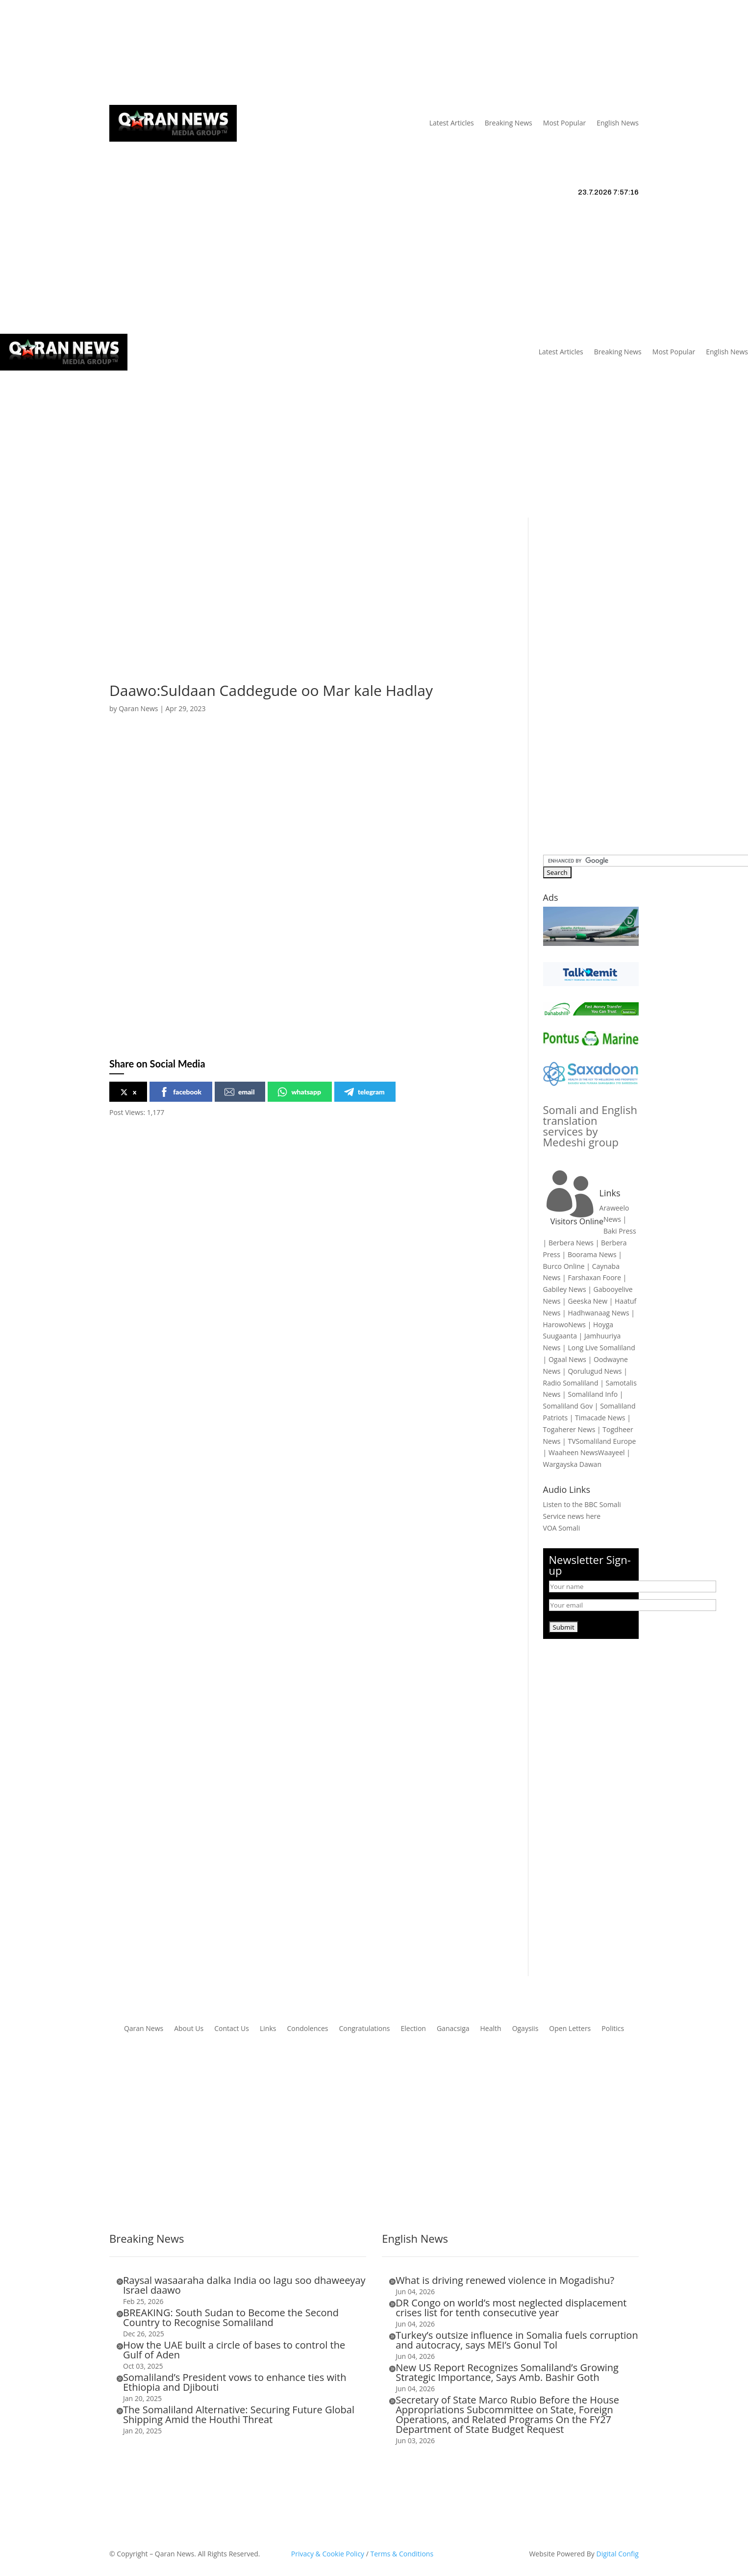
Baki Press (619, 1231)
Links (252, 53)
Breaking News (508, 122)
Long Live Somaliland (601, 1347)
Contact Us (288, 53)
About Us (218, 53)
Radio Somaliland (570, 1382)
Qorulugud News (595, 1371)
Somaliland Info (593, 1394)
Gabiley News (564, 1289)
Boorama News (592, 1254)
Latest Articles (451, 122)
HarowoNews (564, 1324)
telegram (364, 1092)
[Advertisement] (374, 444)
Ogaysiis (525, 2029)
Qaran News (129, 53)
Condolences (307, 2029)
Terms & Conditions (402, 2553)
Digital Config (618, 2553)
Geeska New (587, 1301)
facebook (180, 1092)
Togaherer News (569, 1429)
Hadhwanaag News (598, 1312)
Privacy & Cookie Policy (327, 2553)
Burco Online (564, 1266)
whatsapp (299, 1092)
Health (490, 2029)
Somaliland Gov (568, 1406)
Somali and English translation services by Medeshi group (590, 1125)
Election (413, 2029)
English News (618, 122)
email (239, 1092)
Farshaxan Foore (594, 1277)
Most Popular (564, 122)
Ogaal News (567, 1359)
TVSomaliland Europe (602, 1441)
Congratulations (364, 2029)
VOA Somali (561, 1528)
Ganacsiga (453, 2029)
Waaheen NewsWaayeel (587, 1452)
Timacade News (600, 1417)
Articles (171, 53)
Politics (612, 2029)
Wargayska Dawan (572, 1464)
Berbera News (571, 1242)
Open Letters (570, 2029)
